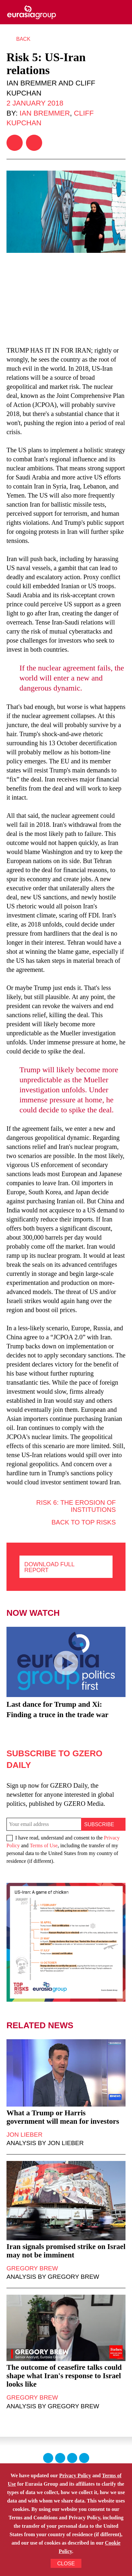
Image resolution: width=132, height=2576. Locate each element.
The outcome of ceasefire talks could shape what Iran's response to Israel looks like (64, 2375)
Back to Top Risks (84, 1522)
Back (23, 39)
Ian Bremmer (44, 113)
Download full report (49, 1567)
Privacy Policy (75, 2475)
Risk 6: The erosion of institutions (76, 1502)
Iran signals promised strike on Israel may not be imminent (66, 2251)
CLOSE (66, 2563)
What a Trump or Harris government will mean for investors (62, 2117)
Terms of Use (44, 1845)
